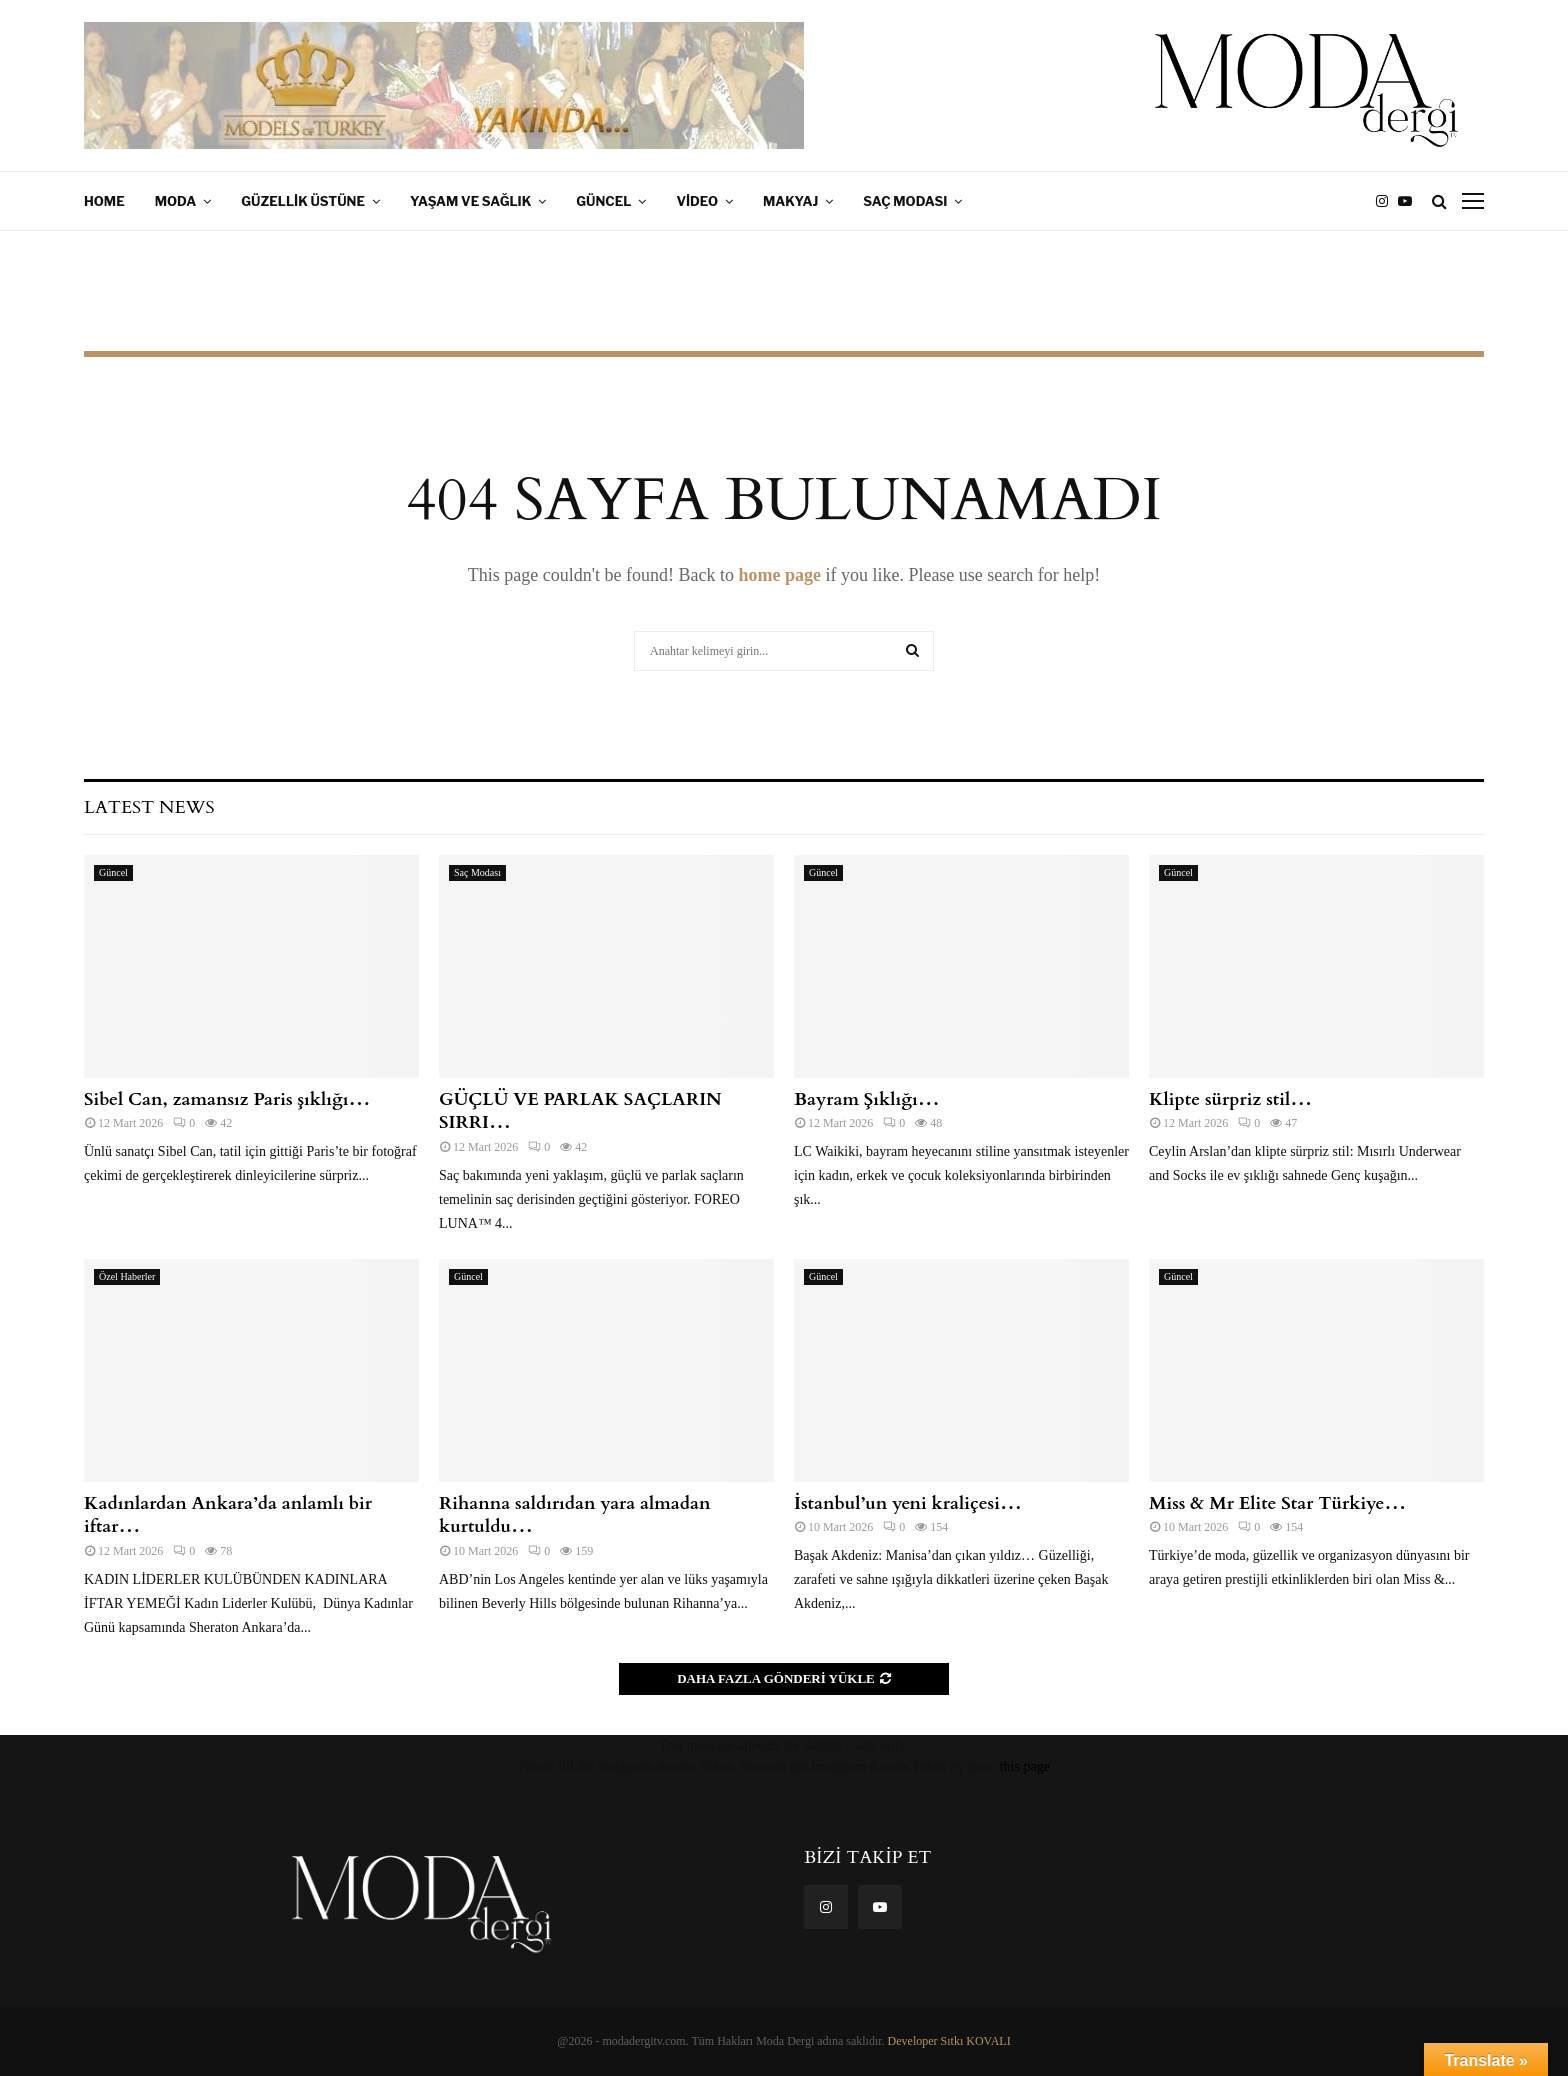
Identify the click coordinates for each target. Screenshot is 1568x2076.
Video (697, 201)
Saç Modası (905, 201)
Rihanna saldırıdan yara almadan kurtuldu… (575, 1515)
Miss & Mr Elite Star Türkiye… (1277, 1503)
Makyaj (790, 201)
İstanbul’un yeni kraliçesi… (908, 1503)
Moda (176, 201)
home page (779, 575)
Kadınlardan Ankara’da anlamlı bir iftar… (228, 1515)
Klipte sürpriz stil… (1230, 1099)
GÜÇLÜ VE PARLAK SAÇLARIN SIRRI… (580, 1111)
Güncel (603, 201)
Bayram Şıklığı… (867, 1099)
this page (1025, 1766)
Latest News (149, 807)
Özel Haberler (127, 1276)
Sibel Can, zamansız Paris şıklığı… (227, 1099)
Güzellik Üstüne (303, 201)
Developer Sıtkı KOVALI (949, 2041)
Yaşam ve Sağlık (470, 201)
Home (104, 201)
